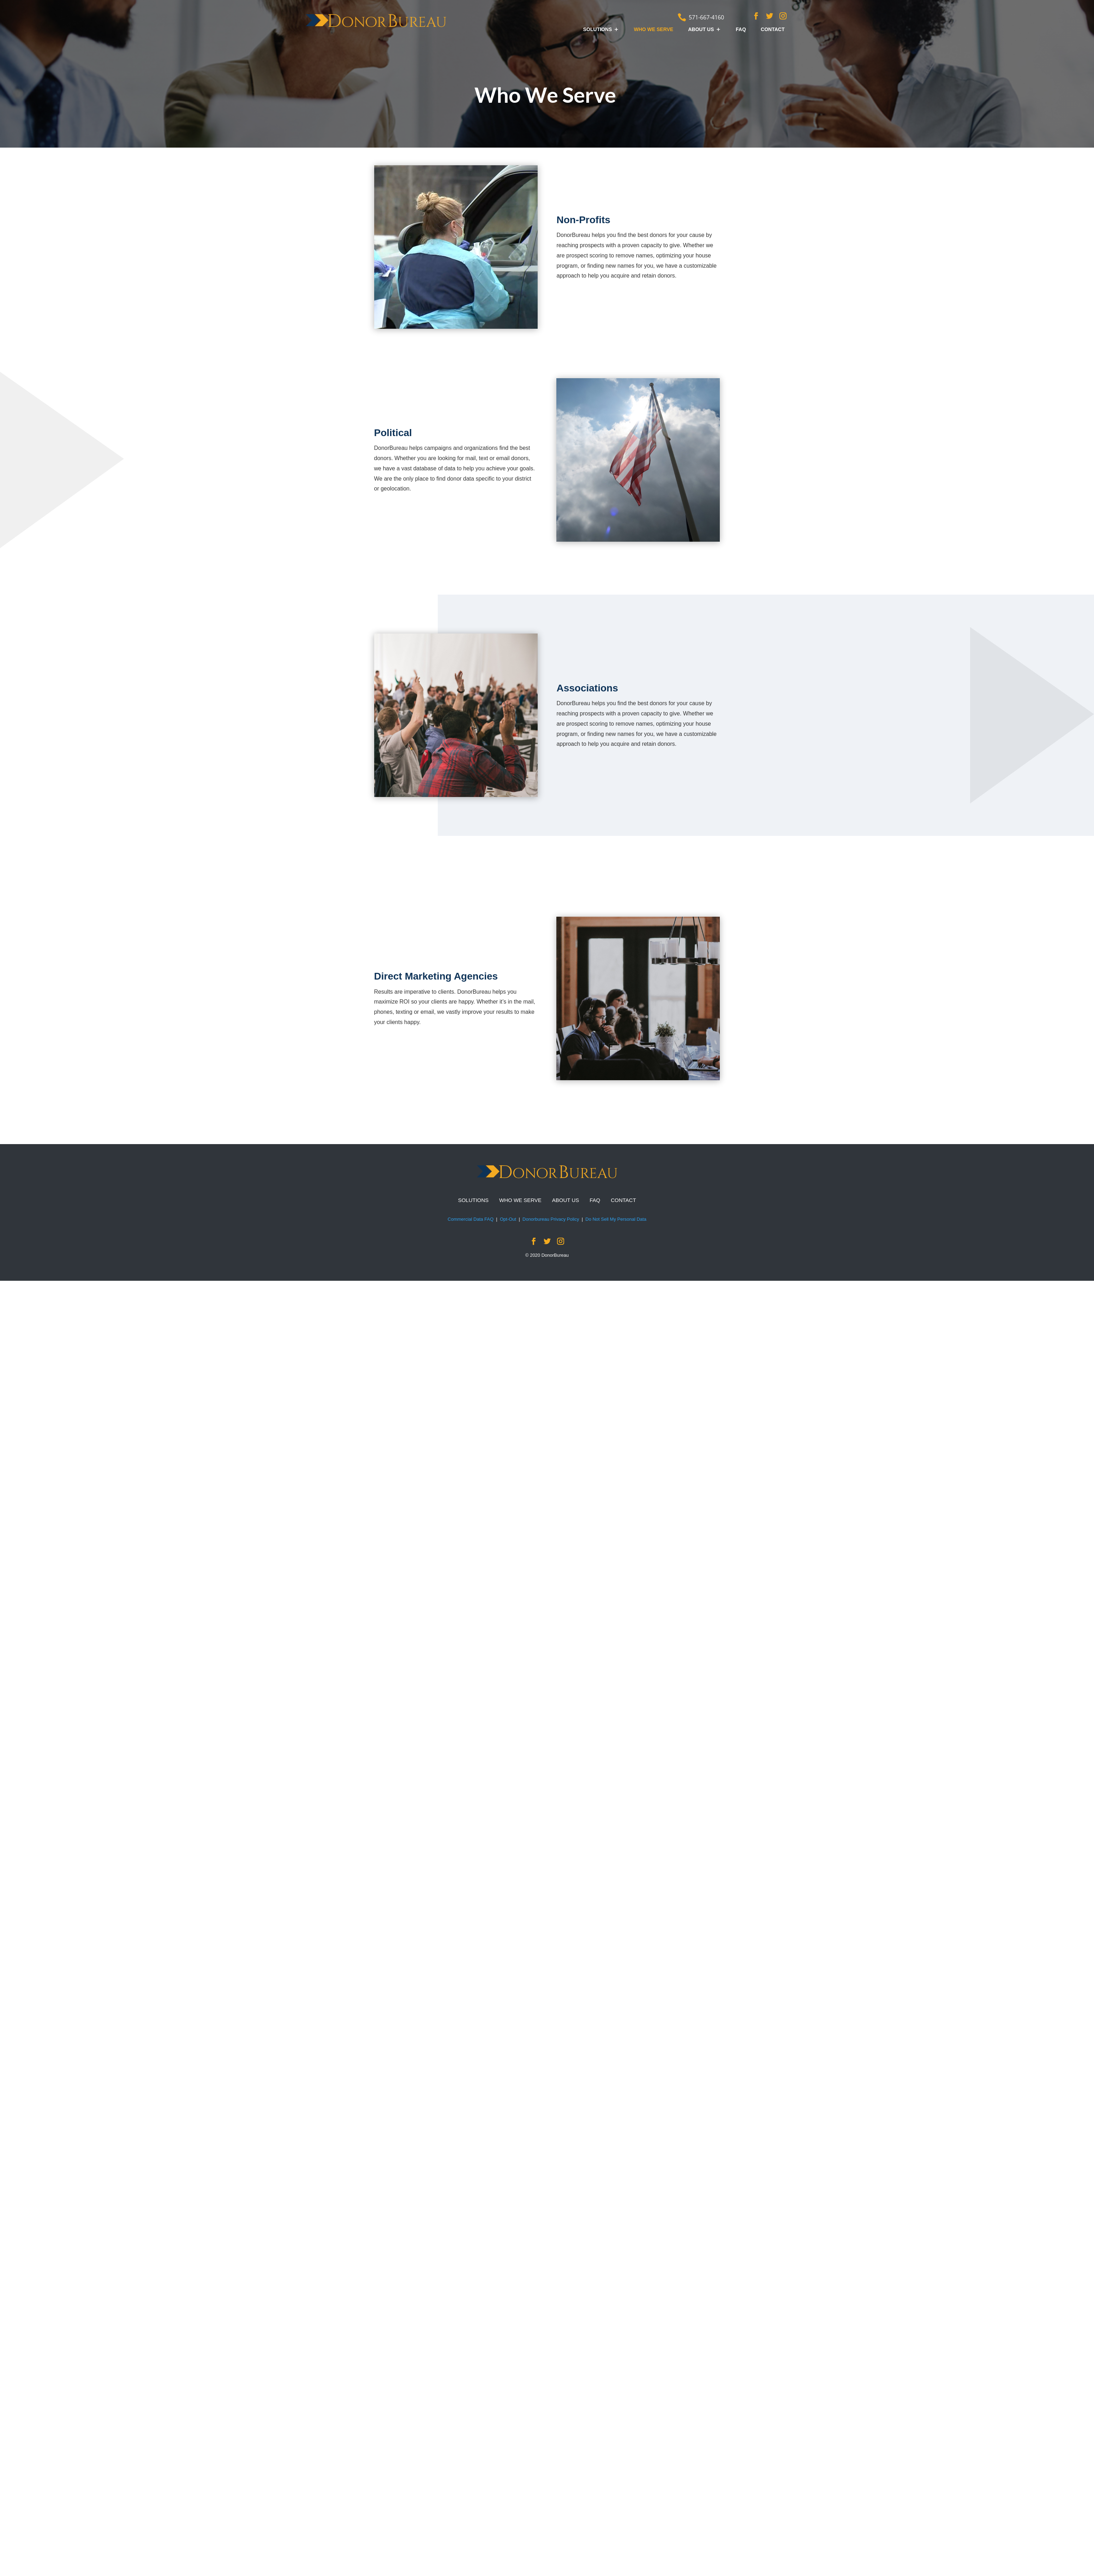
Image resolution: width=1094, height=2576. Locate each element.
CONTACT (772, 29)
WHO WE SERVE (653, 29)
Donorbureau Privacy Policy (550, 1219)
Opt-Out (508, 1219)
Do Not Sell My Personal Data (615, 1219)
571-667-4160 (706, 17)
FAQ (741, 29)
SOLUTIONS (597, 29)
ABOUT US (701, 29)
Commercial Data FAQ (471, 1219)
